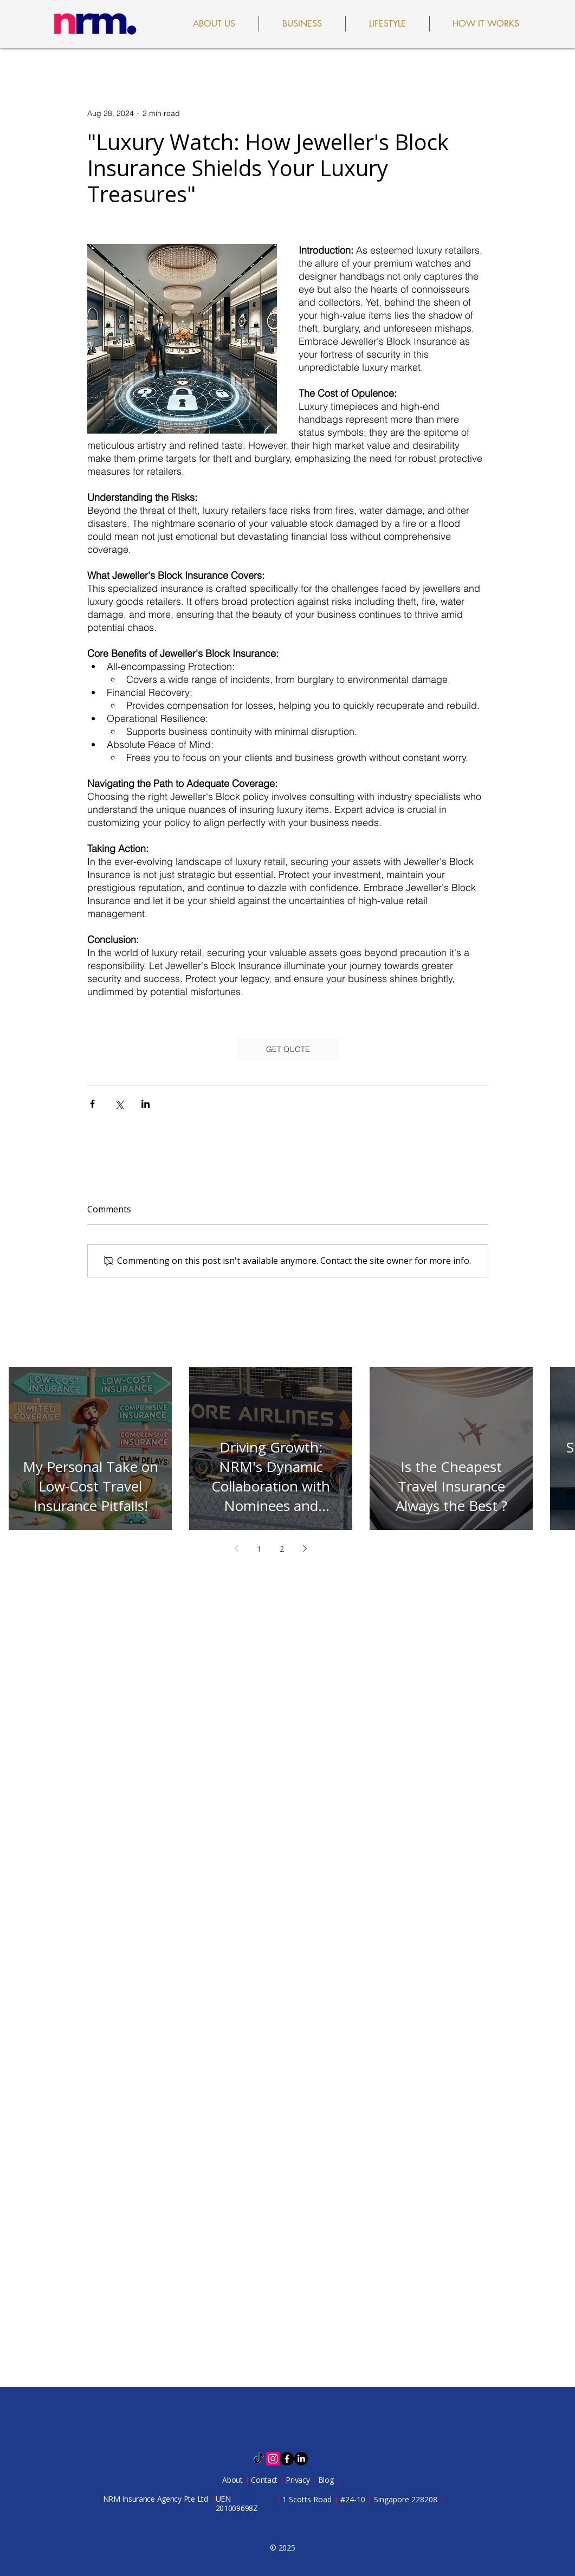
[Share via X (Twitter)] (119, 1104)
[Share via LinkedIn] (145, 1104)
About (233, 2480)
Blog (327, 2480)
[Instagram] (273, 2458)
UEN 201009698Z (237, 2503)
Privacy (299, 2480)
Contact (265, 2480)
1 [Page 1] (259, 1549)
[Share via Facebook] (92, 1104)
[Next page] (304, 1548)
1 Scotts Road (308, 2499)
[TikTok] (259, 2458)
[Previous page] (236, 1548)
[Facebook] (287, 2458)
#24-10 (352, 2499)
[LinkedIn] (301, 2458)
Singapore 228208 (406, 2499)
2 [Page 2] (282, 1549)
